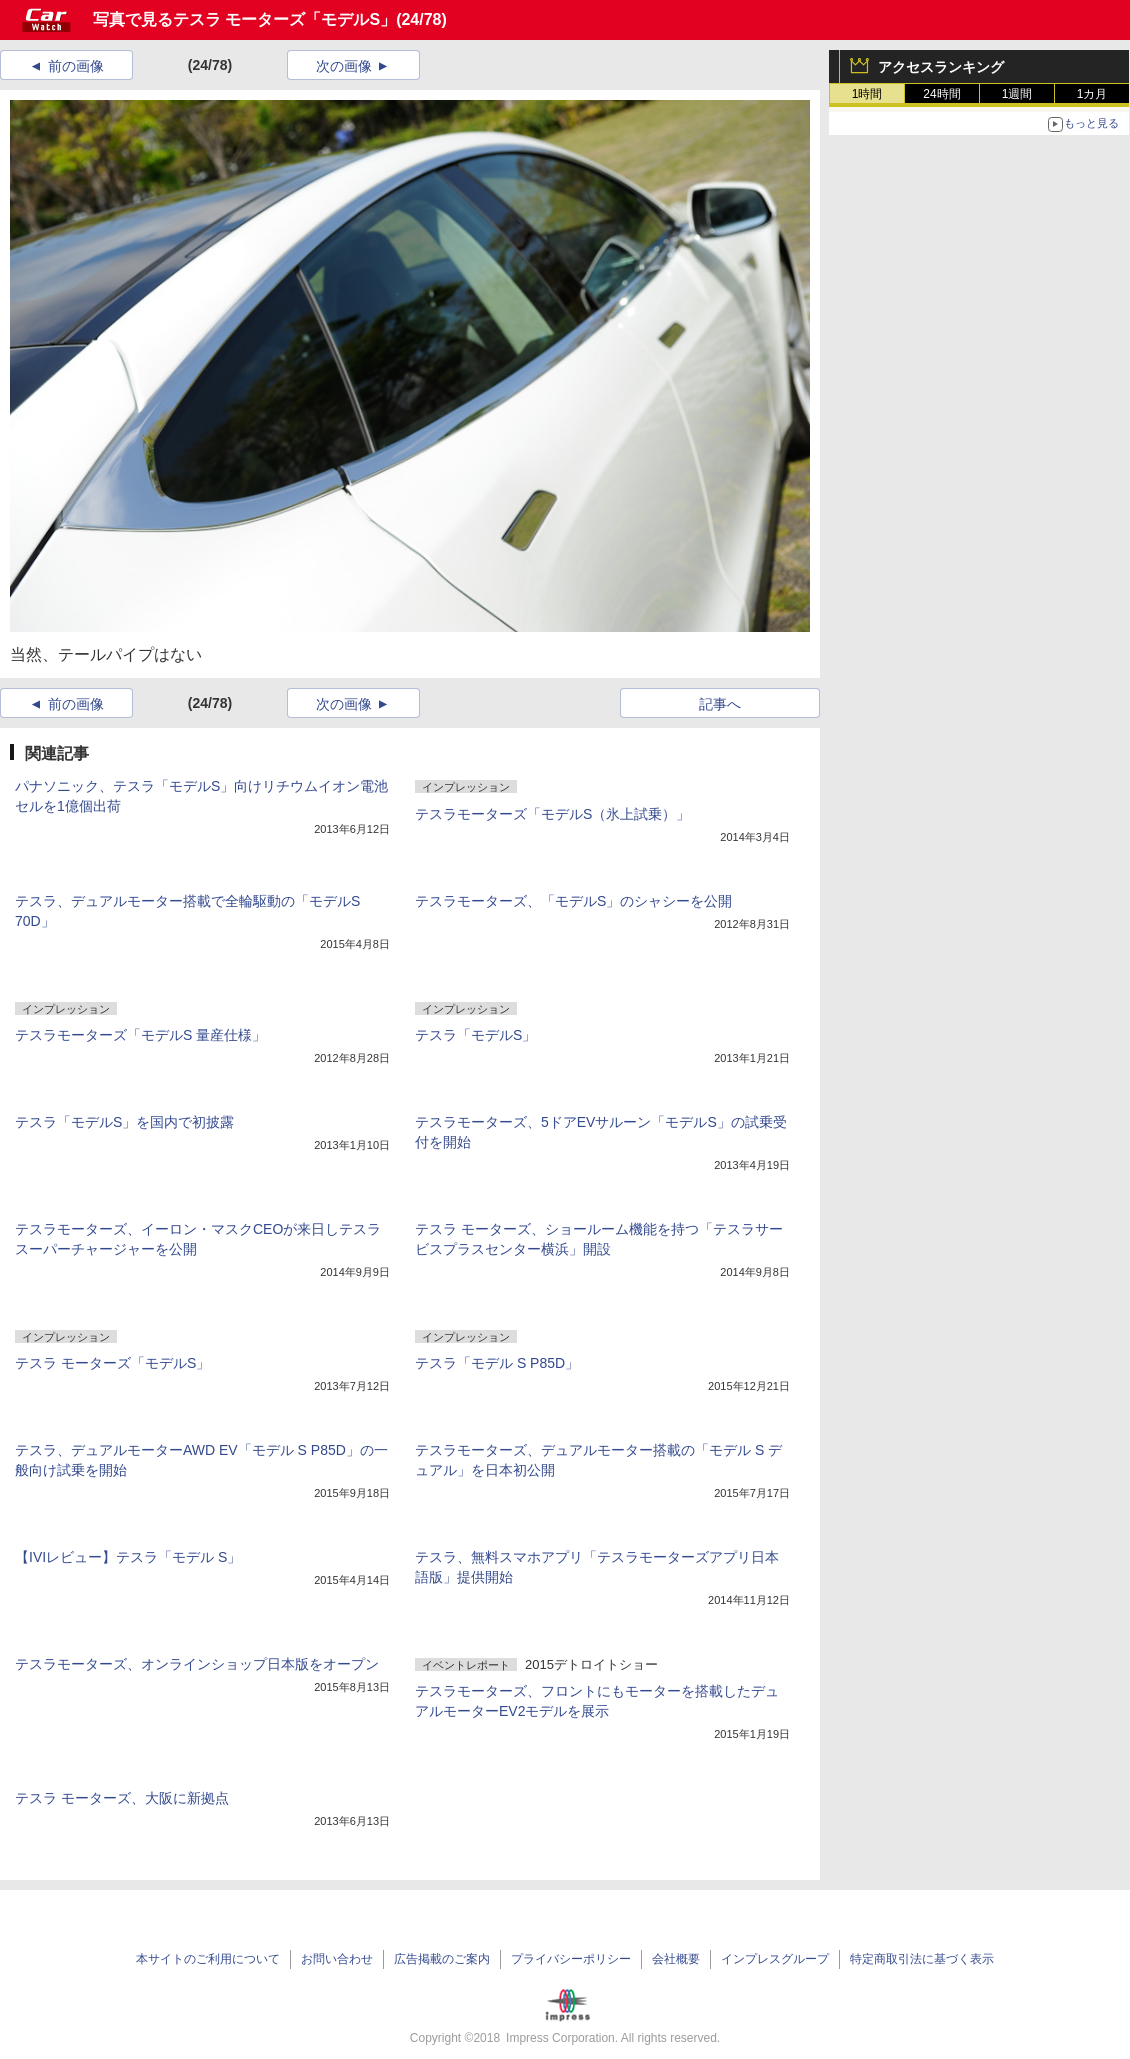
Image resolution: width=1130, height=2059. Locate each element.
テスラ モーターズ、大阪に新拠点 (122, 1798)
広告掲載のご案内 (442, 1959)
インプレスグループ (775, 1959)
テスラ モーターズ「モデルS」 (112, 1363)
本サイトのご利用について (208, 1959)
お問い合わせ (337, 1959)
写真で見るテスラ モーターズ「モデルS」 (244, 19)
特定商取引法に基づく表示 (922, 1959)
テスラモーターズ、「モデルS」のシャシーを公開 (573, 901)
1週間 (1017, 94)
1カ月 (1092, 94)
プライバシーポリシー (571, 1959)
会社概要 (676, 1959)
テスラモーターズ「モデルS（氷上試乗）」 (552, 814)
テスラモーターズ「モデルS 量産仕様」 (140, 1035)
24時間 (941, 94)
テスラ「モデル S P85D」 (497, 1363)
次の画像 (344, 66)
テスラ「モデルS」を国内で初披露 (124, 1122)
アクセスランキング (941, 67)
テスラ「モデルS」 (475, 1035)
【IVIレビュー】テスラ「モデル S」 (128, 1557)
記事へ (720, 704)
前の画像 (76, 66)
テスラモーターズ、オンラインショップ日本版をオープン (197, 1664)
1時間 (867, 94)
